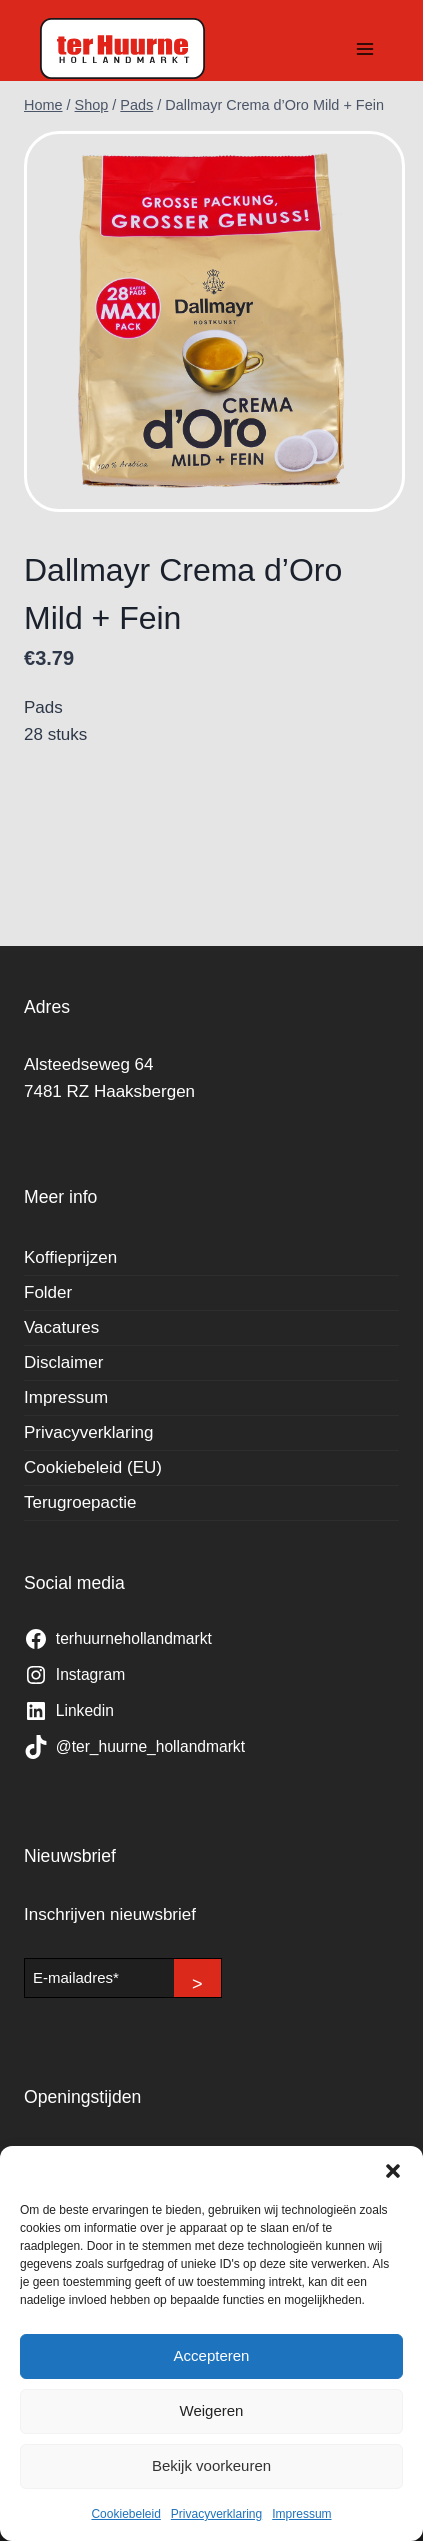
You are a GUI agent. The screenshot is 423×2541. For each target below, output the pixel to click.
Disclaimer (63, 1362)
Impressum (301, 2514)
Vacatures (61, 1327)
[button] (393, 2171)
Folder (48, 1292)
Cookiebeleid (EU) (93, 1467)
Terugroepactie (80, 1502)
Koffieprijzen (70, 1257)
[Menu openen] (364, 48)
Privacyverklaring (216, 2514)
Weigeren (212, 2410)
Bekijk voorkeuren (211, 2465)
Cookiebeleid (125, 2514)
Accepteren (212, 2355)
